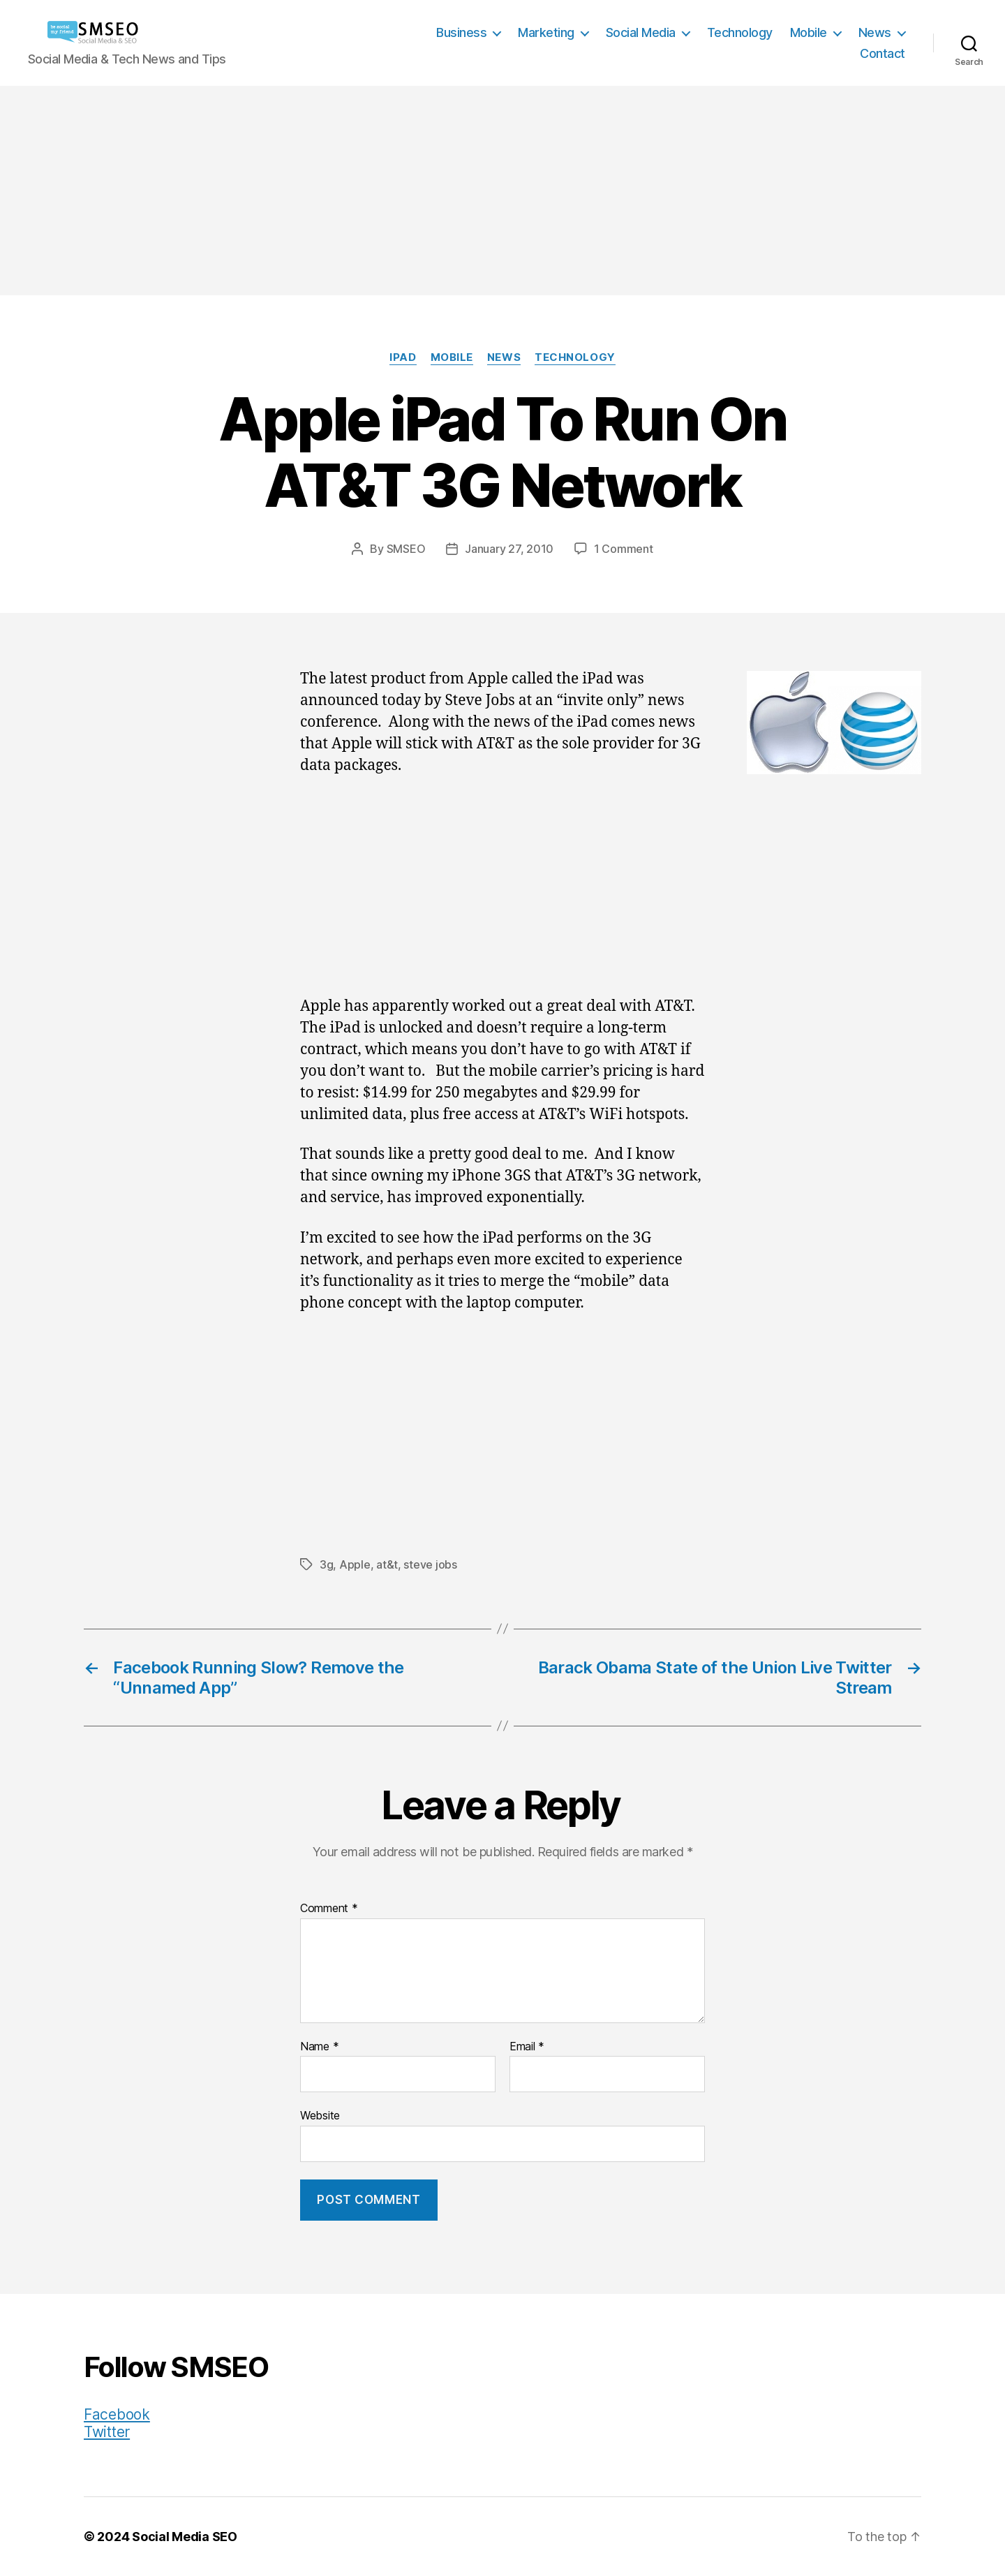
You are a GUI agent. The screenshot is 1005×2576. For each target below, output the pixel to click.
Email (526, 2047)
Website (320, 2115)
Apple (355, 1564)
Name (319, 2047)
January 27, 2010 (509, 549)
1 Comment (623, 549)
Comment (329, 1908)
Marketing (546, 32)
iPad (402, 357)
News (874, 32)
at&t (387, 1564)
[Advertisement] (502, 190)
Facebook (117, 2414)
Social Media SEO (184, 2536)
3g (326, 1564)
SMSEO (406, 549)
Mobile (808, 32)
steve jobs (429, 1564)
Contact (882, 53)
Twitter (107, 2432)
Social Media (641, 32)
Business (461, 32)
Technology (740, 32)
